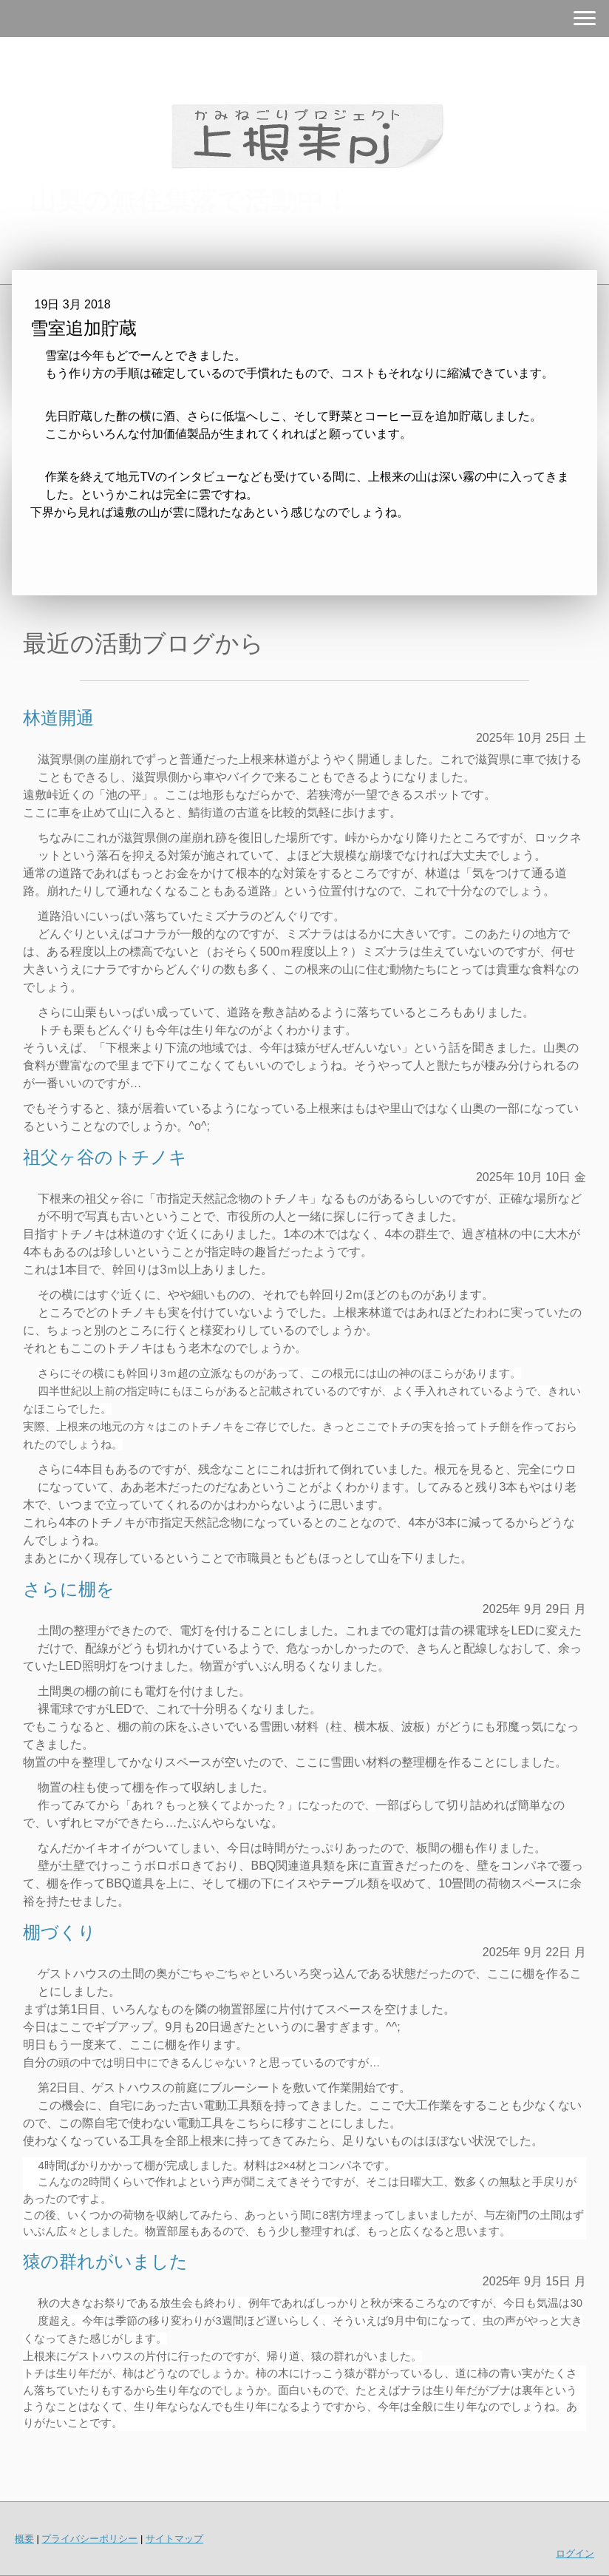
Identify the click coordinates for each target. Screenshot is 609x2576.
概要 (24, 2538)
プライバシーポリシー (89, 2538)
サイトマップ (174, 2538)
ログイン (575, 2553)
